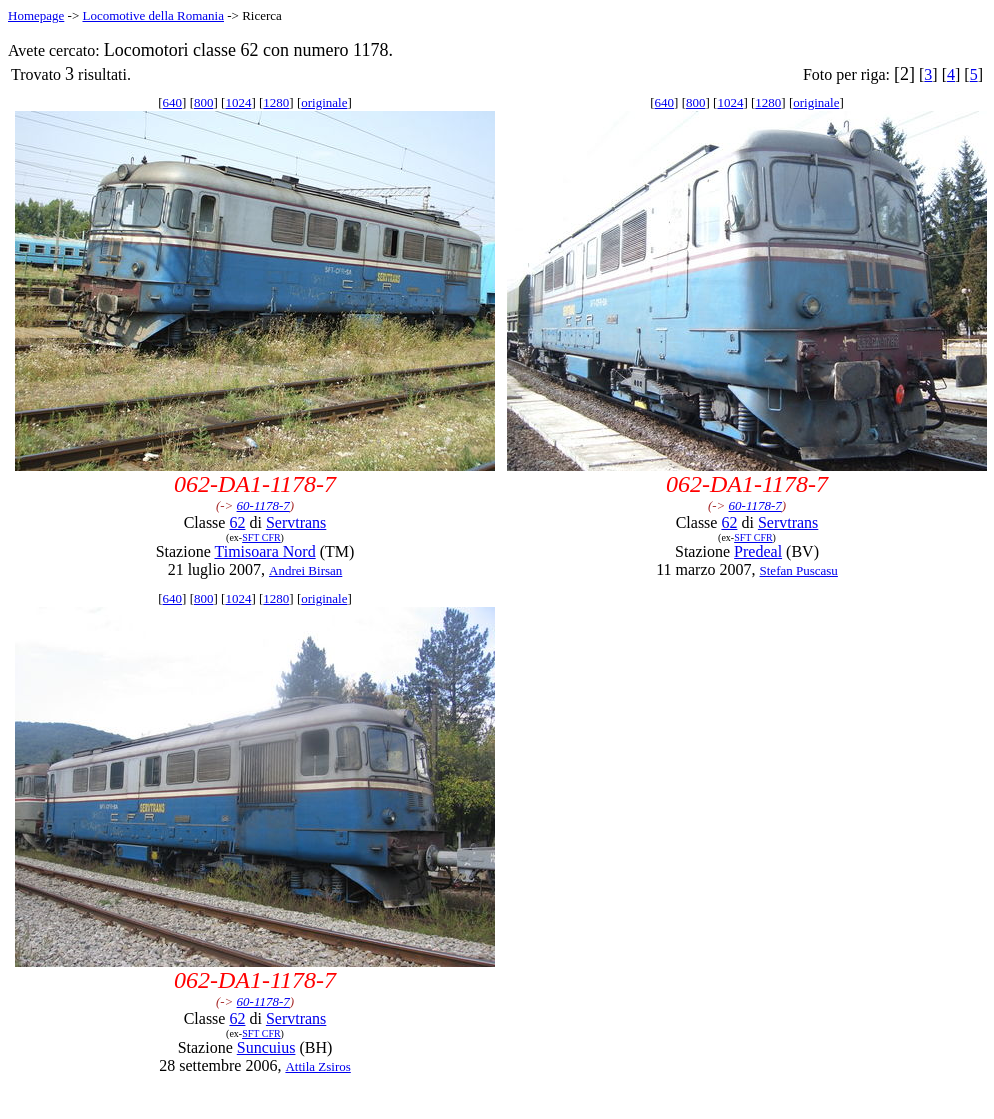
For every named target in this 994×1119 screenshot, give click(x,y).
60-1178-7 (263, 505)
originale (324, 102)
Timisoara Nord (264, 551)
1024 (238, 102)
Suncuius (266, 1047)
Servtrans (296, 522)
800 (204, 102)
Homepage (36, 15)
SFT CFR (261, 537)
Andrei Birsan (305, 570)
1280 (276, 102)
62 (237, 522)
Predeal (758, 551)
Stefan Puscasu (799, 570)
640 (173, 102)
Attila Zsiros (317, 1066)
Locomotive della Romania (153, 15)
